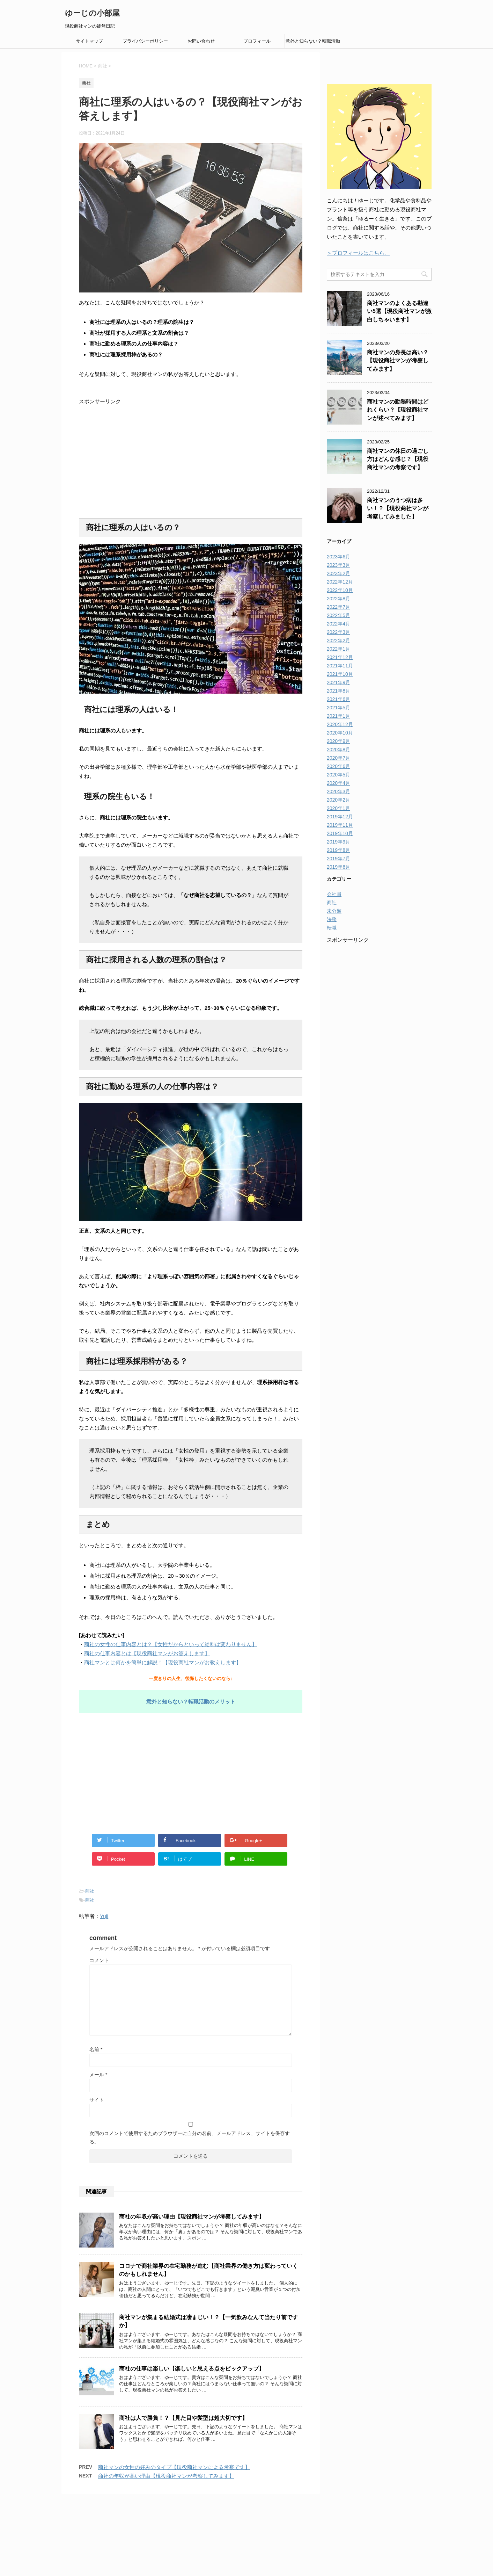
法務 (332, 919)
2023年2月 (338, 573)
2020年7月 (338, 758)
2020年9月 (338, 741)
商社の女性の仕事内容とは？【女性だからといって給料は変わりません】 (170, 1644)
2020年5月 (338, 774)
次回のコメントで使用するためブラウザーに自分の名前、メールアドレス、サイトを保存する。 (189, 2137)
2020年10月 (340, 733)
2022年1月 (338, 649)
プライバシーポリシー (145, 41)
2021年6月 (338, 699)
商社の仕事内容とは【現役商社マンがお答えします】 (147, 1653)
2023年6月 (338, 556)
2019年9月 (338, 842)
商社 (89, 1891)
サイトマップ (89, 41)
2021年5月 (338, 707)
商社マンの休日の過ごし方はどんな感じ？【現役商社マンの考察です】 (397, 459)
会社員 (334, 894)
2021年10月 (340, 674)
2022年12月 (340, 582)
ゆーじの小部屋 (92, 13)
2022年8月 (338, 598)
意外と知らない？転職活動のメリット (313, 43)
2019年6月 (338, 867)
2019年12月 (340, 816)
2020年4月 (338, 783)
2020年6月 (338, 766)
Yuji (104, 1916)
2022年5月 (338, 615)
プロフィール (257, 41)
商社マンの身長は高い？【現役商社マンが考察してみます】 (397, 360)
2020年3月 (338, 791)
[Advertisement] (190, 462)
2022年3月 (338, 632)
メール (98, 2074)
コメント (99, 1960)
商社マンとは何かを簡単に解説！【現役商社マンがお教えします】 (162, 1662)
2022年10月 (340, 590)
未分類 (334, 911)
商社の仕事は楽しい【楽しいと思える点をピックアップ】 (191, 2369)
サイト (96, 2100)
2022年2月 (338, 640)
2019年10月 (340, 833)
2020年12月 (340, 724)
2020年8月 (338, 749)
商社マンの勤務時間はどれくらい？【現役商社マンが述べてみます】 (397, 410)
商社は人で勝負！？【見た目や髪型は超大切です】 (183, 2418)
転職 (332, 928)
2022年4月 (338, 624)
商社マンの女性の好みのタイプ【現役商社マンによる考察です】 (174, 2467)
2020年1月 (338, 808)
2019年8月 (338, 850)
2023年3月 (338, 565)
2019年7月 (338, 858)
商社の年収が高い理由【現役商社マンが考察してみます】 (191, 2217)
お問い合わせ (201, 41)
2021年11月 (340, 665)
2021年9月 (338, 682)
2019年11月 (340, 825)
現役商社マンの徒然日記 (246, 2547)
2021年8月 (338, 691)
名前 (95, 2049)
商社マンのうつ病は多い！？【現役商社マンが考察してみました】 (397, 508)
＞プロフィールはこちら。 (358, 253)
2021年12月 (340, 657)
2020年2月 (338, 800)
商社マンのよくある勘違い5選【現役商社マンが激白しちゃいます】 (399, 311)
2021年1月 (338, 716)
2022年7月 (338, 607)
